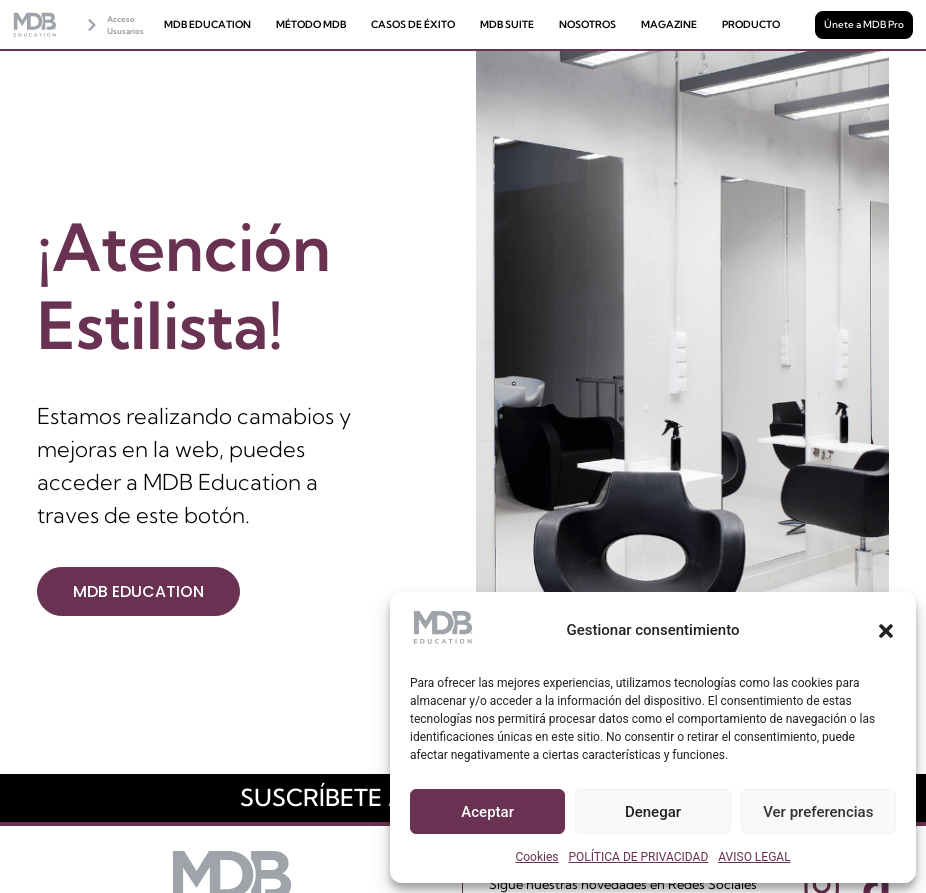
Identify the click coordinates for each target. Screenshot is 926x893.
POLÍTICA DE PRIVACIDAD (638, 857)
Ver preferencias (818, 812)
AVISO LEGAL (754, 857)
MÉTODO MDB (311, 25)
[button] (886, 631)
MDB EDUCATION (207, 25)
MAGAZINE (669, 25)
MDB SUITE (507, 25)
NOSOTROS (587, 25)
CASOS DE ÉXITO (413, 25)
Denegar (653, 812)
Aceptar (487, 812)
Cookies (536, 857)
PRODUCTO (751, 25)
